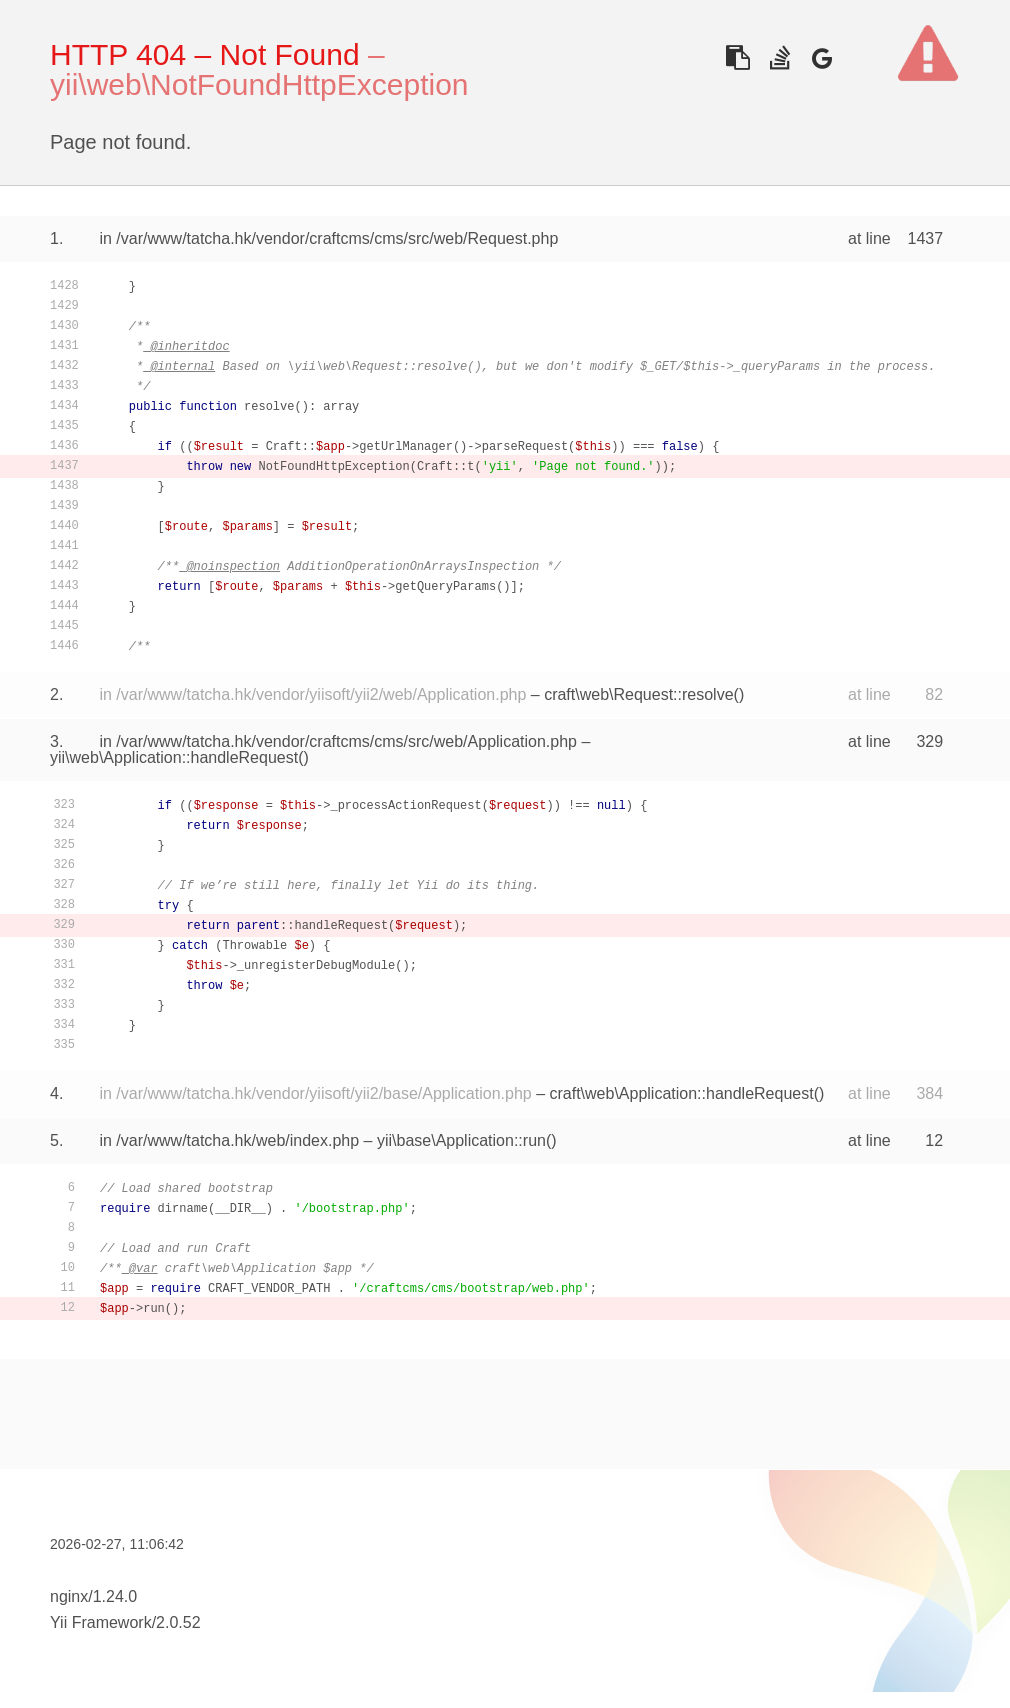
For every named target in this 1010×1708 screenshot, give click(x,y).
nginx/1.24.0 (93, 1596)
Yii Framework (101, 1622)
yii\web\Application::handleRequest (174, 757)
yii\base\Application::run (461, 1140)
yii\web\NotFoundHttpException (259, 84)
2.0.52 (178, 1622)
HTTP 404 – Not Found (205, 54)
